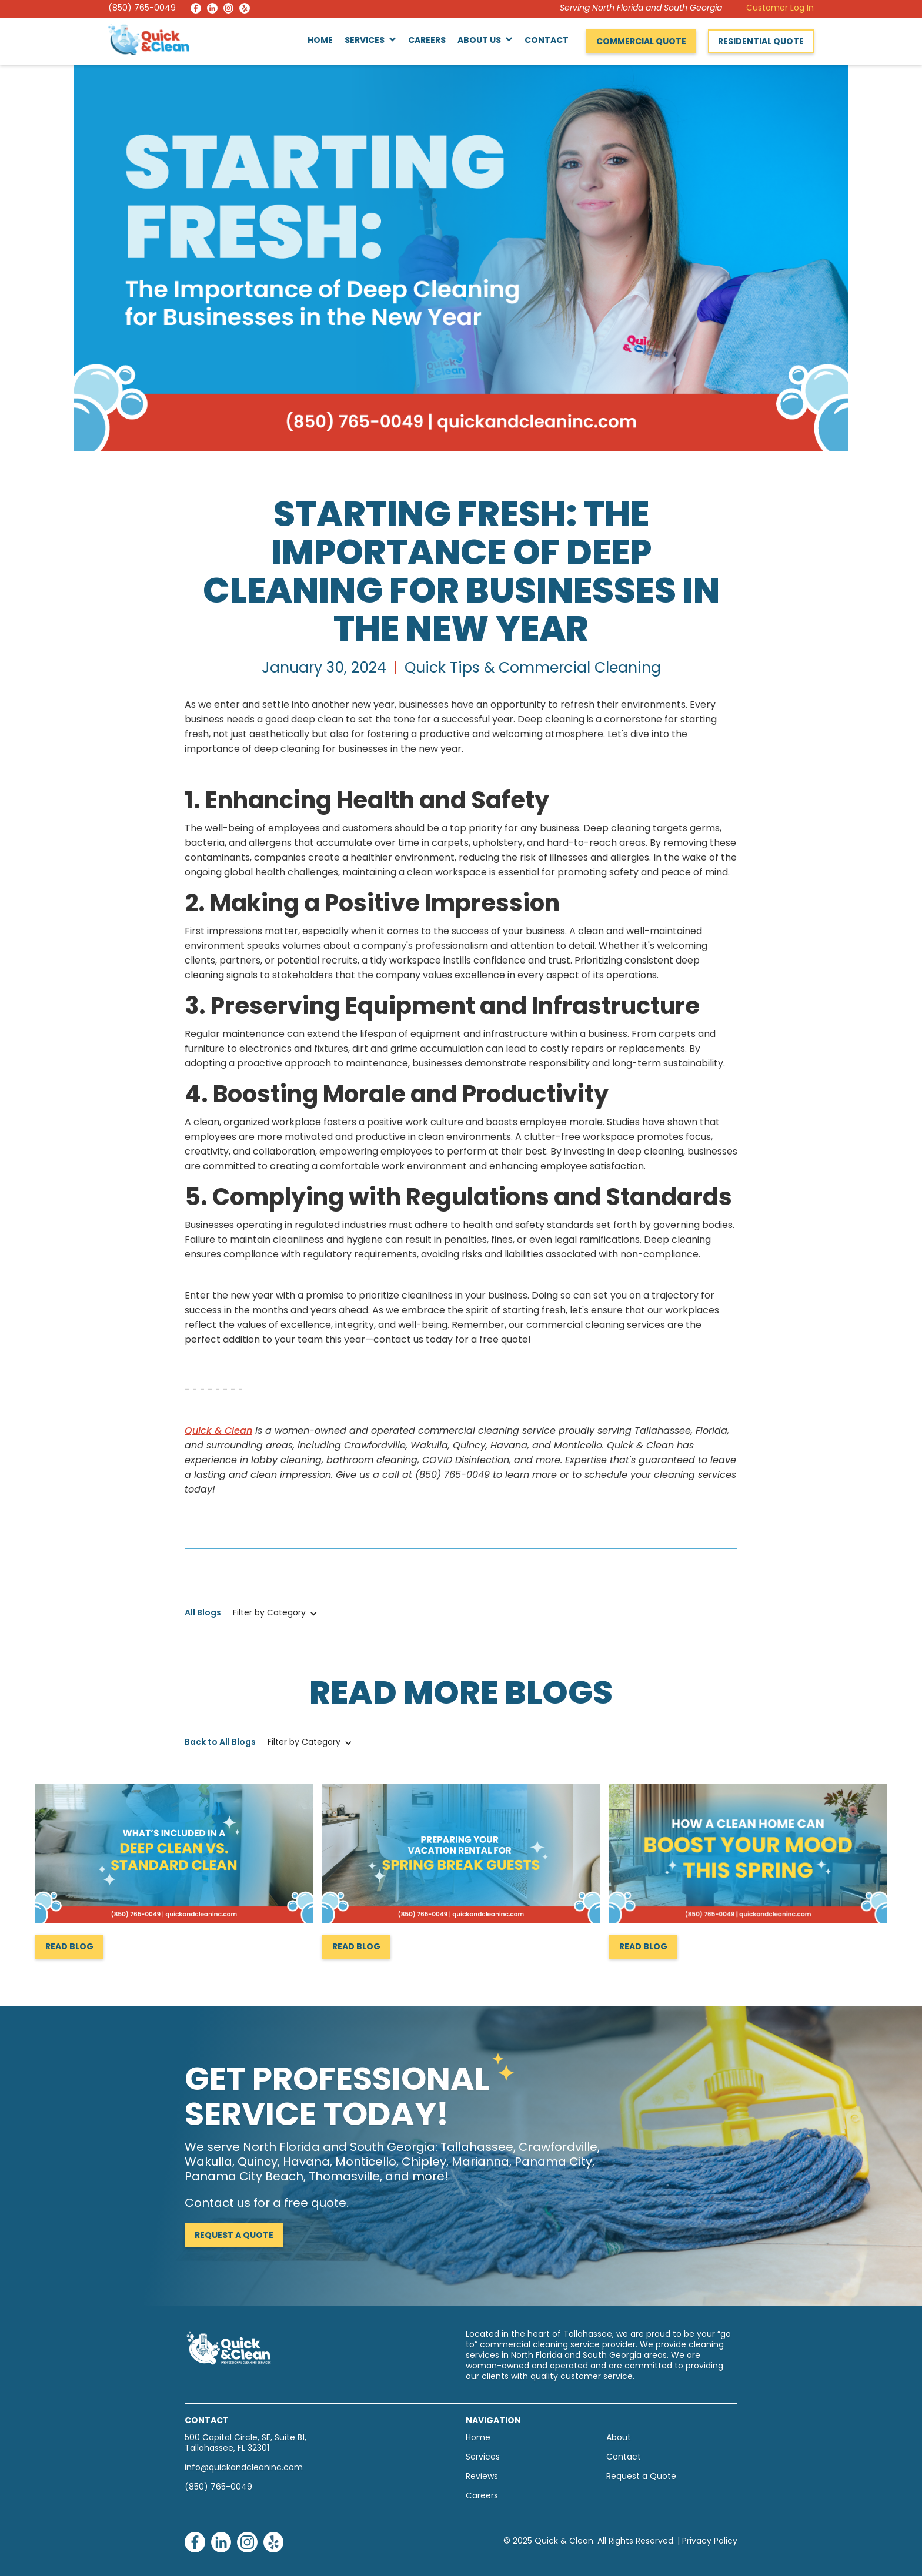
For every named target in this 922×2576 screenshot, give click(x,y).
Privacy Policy (709, 2541)
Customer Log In (780, 8)
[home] (148, 39)
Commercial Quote (641, 42)
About (618, 2438)
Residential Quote (761, 42)
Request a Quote (234, 2236)
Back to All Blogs (220, 1742)
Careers (427, 40)
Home (320, 40)
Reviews (482, 2477)
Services (483, 2457)
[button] (370, 41)
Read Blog (69, 1947)
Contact (547, 40)
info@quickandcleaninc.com (244, 2468)
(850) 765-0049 (142, 8)
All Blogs (203, 1613)
